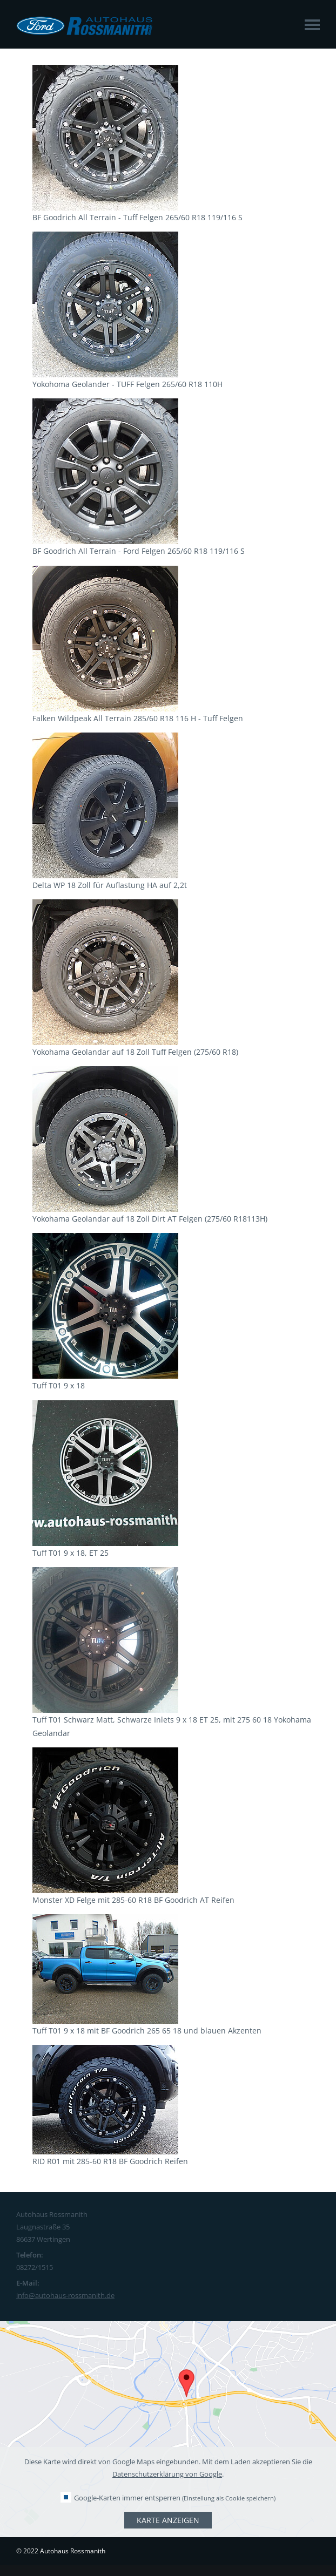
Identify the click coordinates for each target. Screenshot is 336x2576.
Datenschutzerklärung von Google (167, 2474)
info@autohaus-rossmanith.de (65, 2295)
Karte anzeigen (168, 2520)
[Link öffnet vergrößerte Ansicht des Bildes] (105, 204)
